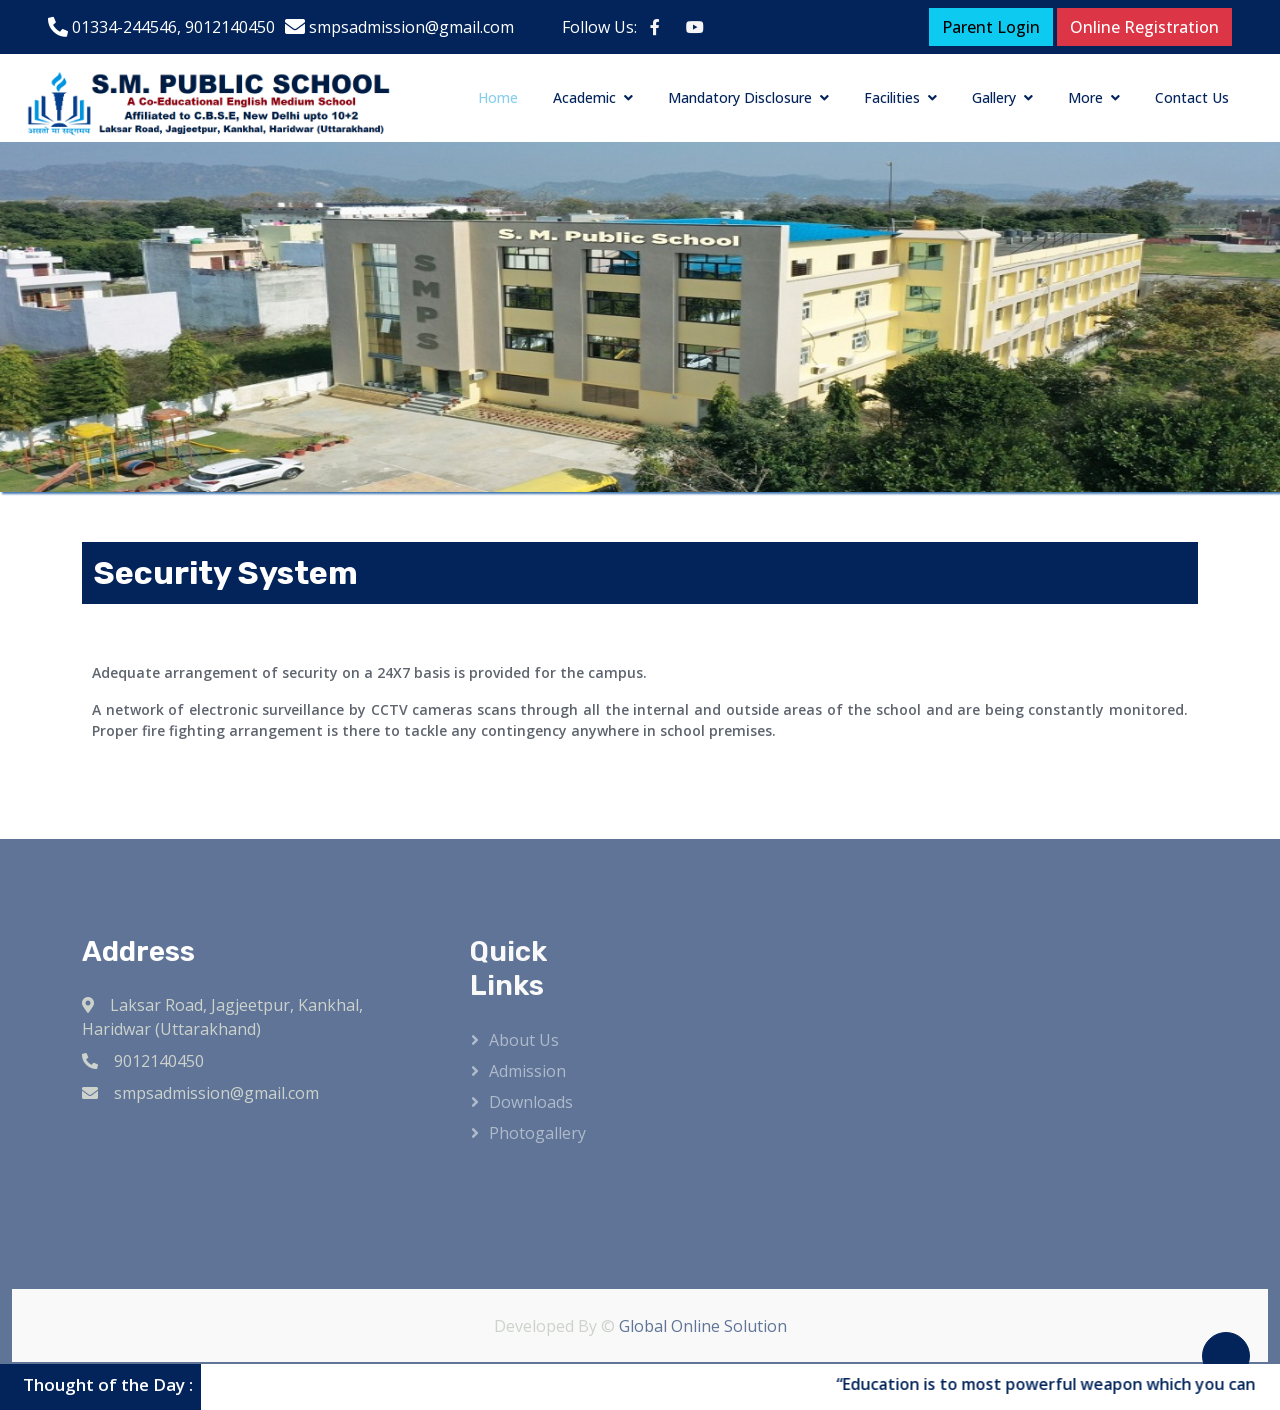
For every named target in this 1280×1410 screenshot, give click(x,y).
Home (498, 97)
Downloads (531, 1102)
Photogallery (537, 1133)
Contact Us (1192, 97)
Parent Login (991, 27)
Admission (527, 1071)
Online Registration (1144, 27)
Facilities (892, 97)
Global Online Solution (703, 1326)
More (1085, 97)
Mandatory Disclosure (740, 97)
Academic (584, 97)
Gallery (994, 97)
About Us (524, 1040)
